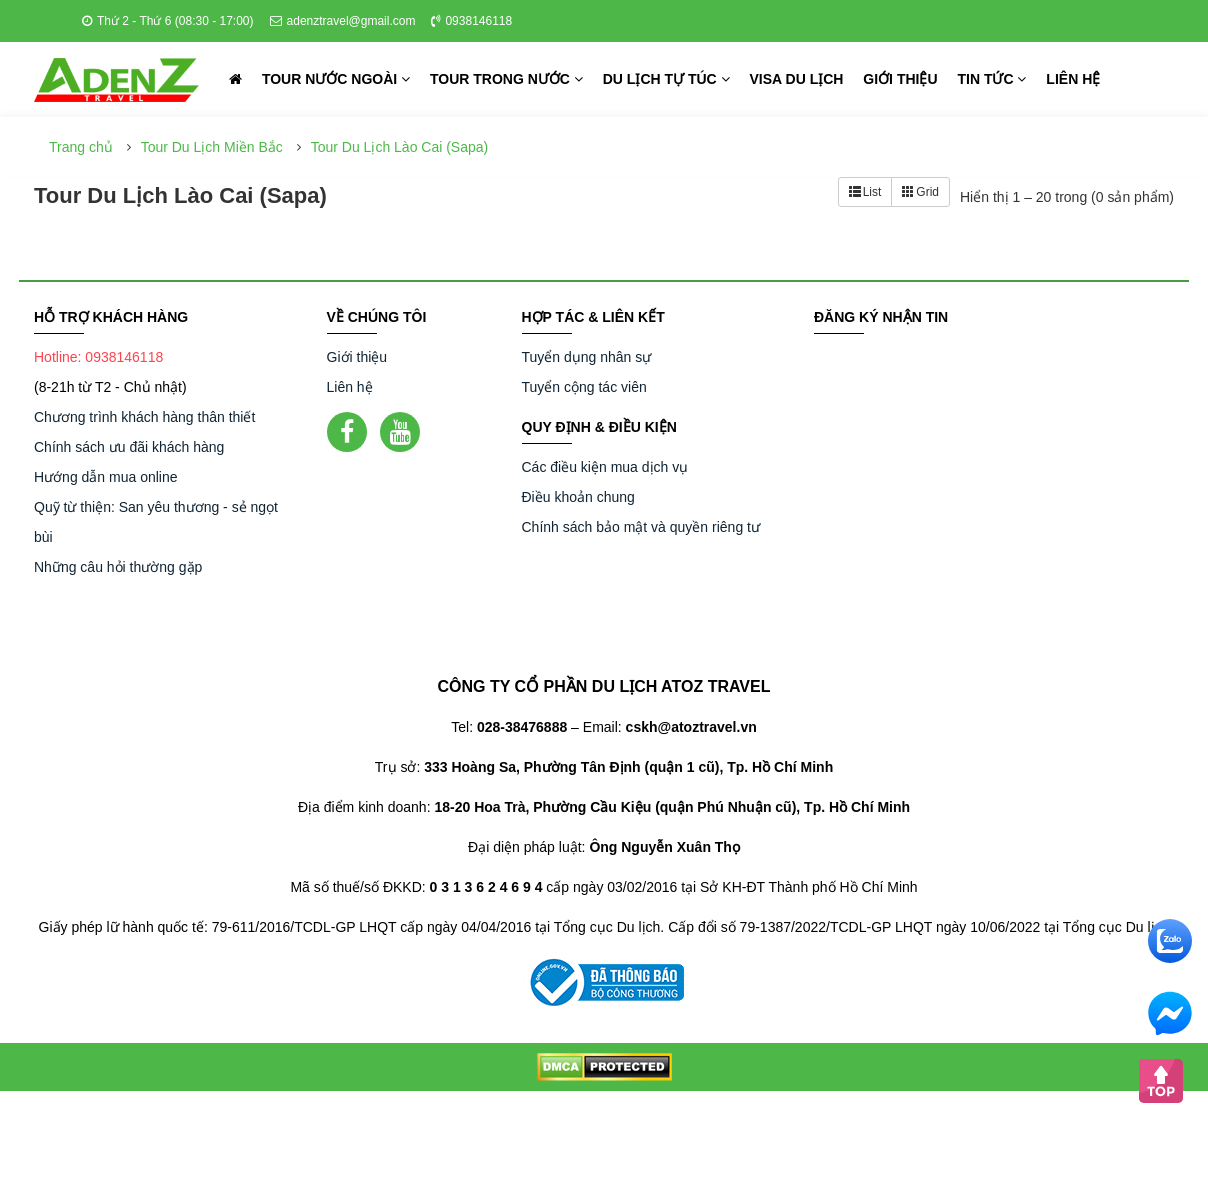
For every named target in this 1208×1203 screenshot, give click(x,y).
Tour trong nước (506, 79)
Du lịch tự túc (666, 79)
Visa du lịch (797, 79)
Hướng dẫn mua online (106, 477)
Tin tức (991, 79)
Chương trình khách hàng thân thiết (144, 417)
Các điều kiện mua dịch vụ (605, 467)
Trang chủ (81, 147)
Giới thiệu (900, 79)
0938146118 (471, 21)
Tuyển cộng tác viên (584, 387)
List (865, 192)
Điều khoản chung (578, 497)
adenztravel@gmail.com (343, 21)
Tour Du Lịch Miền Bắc (212, 147)
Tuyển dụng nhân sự (587, 357)
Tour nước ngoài (336, 79)
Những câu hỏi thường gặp (118, 567)
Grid (920, 192)
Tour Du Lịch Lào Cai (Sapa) (400, 147)
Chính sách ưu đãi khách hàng (129, 447)
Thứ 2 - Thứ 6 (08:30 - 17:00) (168, 21)
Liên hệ (1073, 79)
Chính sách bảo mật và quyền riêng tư (641, 527)
